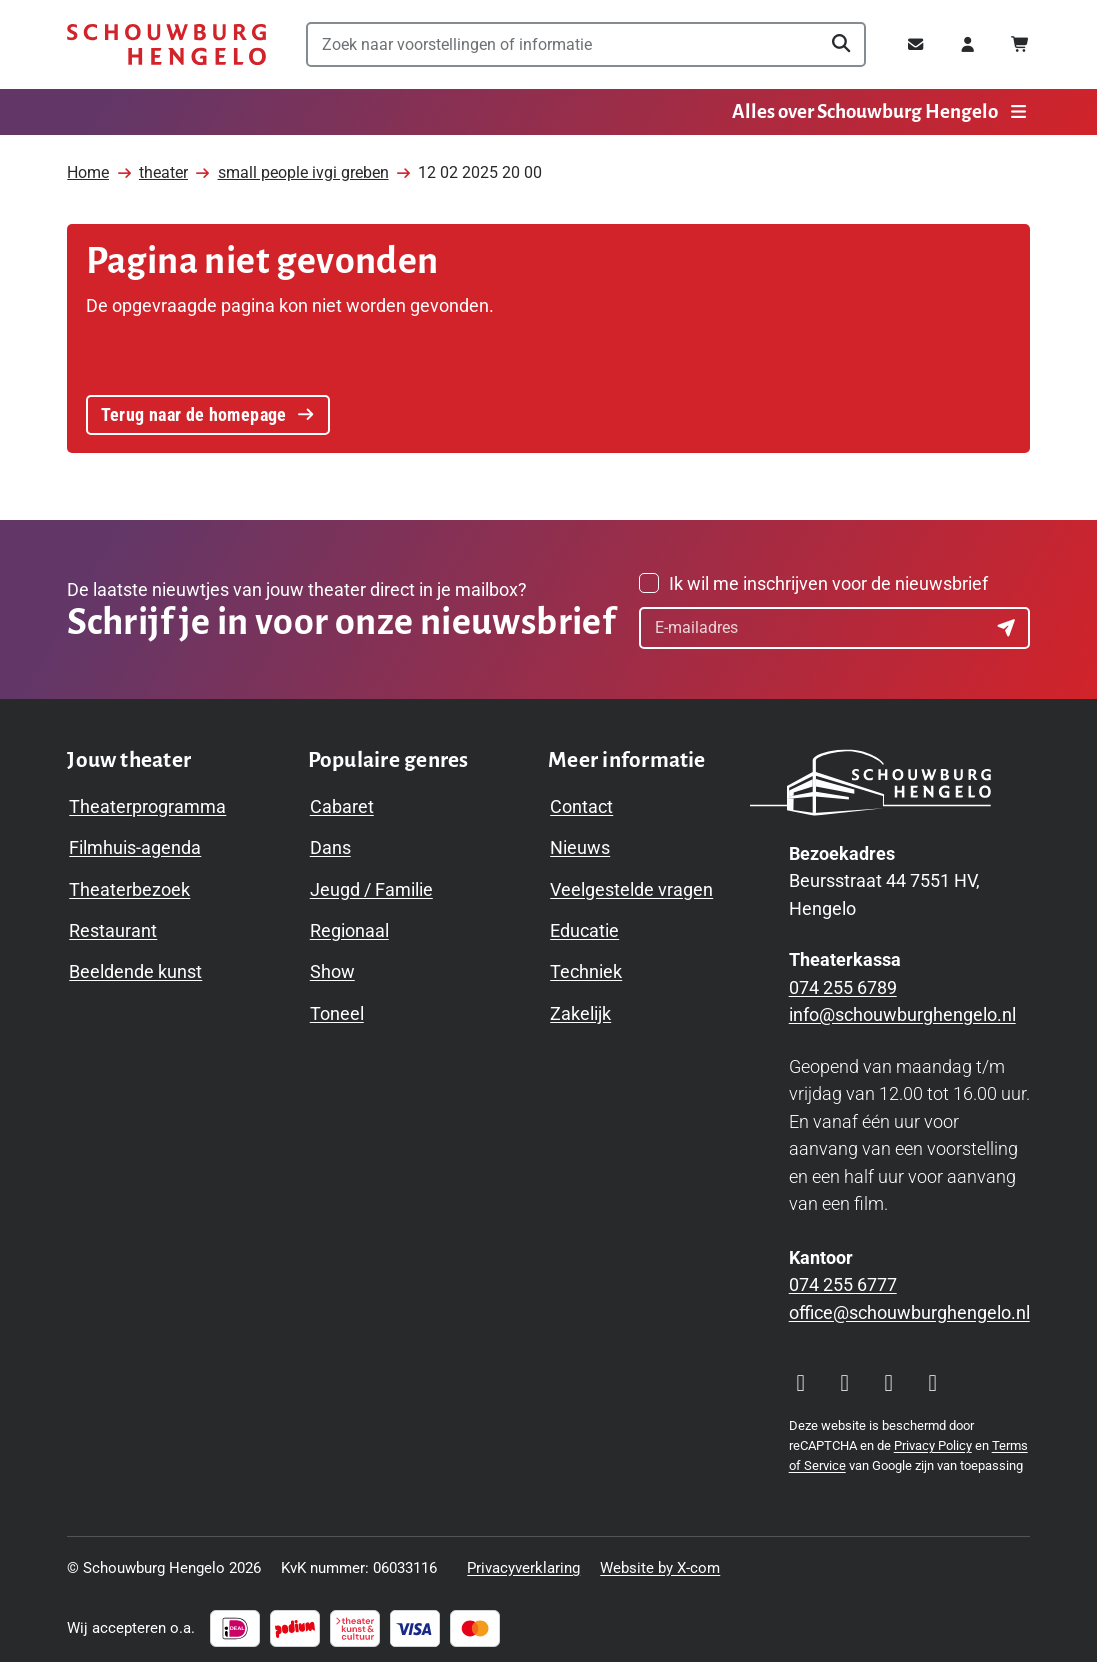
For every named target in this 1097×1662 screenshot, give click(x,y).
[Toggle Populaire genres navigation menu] (388, 755)
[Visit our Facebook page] (845, 1379)
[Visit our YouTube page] (889, 1379)
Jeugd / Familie (371, 883)
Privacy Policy (933, 1440)
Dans (330, 842)
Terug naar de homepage (207, 404)
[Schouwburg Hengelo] (166, 44)
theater (163, 164)
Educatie (584, 925)
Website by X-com (660, 1563)
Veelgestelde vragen (631, 883)
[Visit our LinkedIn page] (933, 1379)
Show (332, 966)
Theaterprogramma (147, 800)
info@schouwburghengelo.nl (902, 1009)
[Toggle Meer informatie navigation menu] (627, 755)
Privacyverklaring (523, 1563)
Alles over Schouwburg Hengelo (881, 111)
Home (88, 164)
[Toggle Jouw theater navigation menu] (129, 755)
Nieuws (580, 842)
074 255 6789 (843, 982)
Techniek (586, 966)
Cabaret (342, 800)
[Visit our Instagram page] (801, 1379)
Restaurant (113, 925)
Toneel (337, 1008)
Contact (581, 800)
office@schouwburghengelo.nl (909, 1307)
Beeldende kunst (135, 966)
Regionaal (349, 925)
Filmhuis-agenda (135, 842)
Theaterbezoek (129, 883)
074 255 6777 (843, 1279)
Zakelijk (580, 1008)
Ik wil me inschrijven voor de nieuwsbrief (828, 578)
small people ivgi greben (303, 164)
